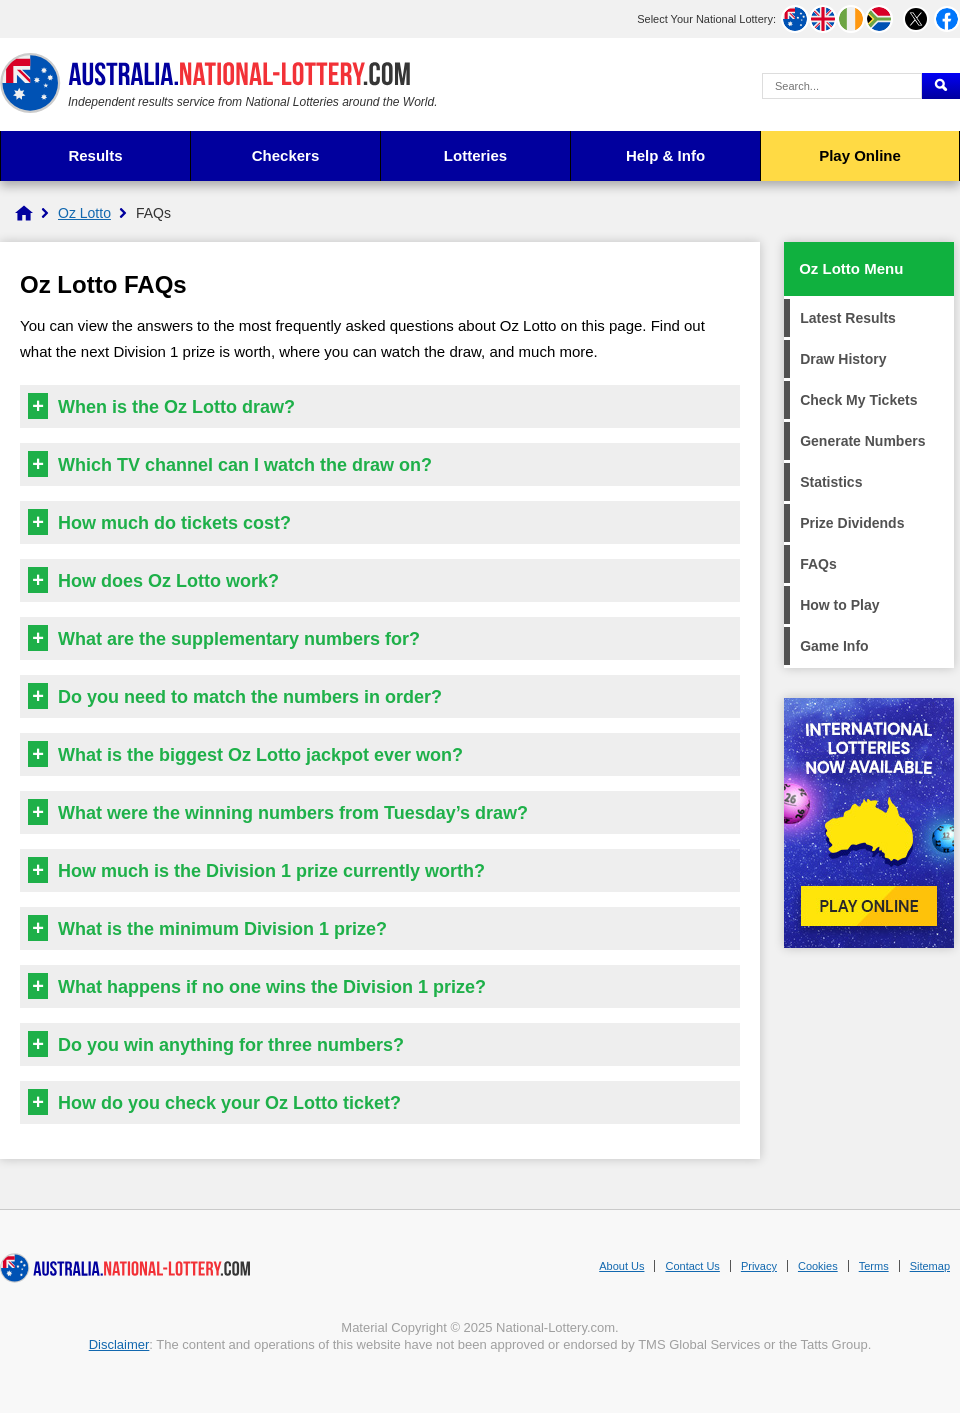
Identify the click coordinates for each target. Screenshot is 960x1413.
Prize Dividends (852, 523)
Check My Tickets (858, 400)
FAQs (818, 564)
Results (95, 155)
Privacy (759, 1266)
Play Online (860, 155)
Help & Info (665, 155)
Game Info (834, 646)
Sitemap (930, 1266)
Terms (874, 1266)
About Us (621, 1266)
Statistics (831, 482)
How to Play (839, 605)
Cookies (818, 1266)
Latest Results (848, 318)
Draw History (843, 359)
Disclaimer (119, 1344)
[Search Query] (842, 86)
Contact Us (692, 1266)
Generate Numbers (862, 441)
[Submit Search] (941, 86)
